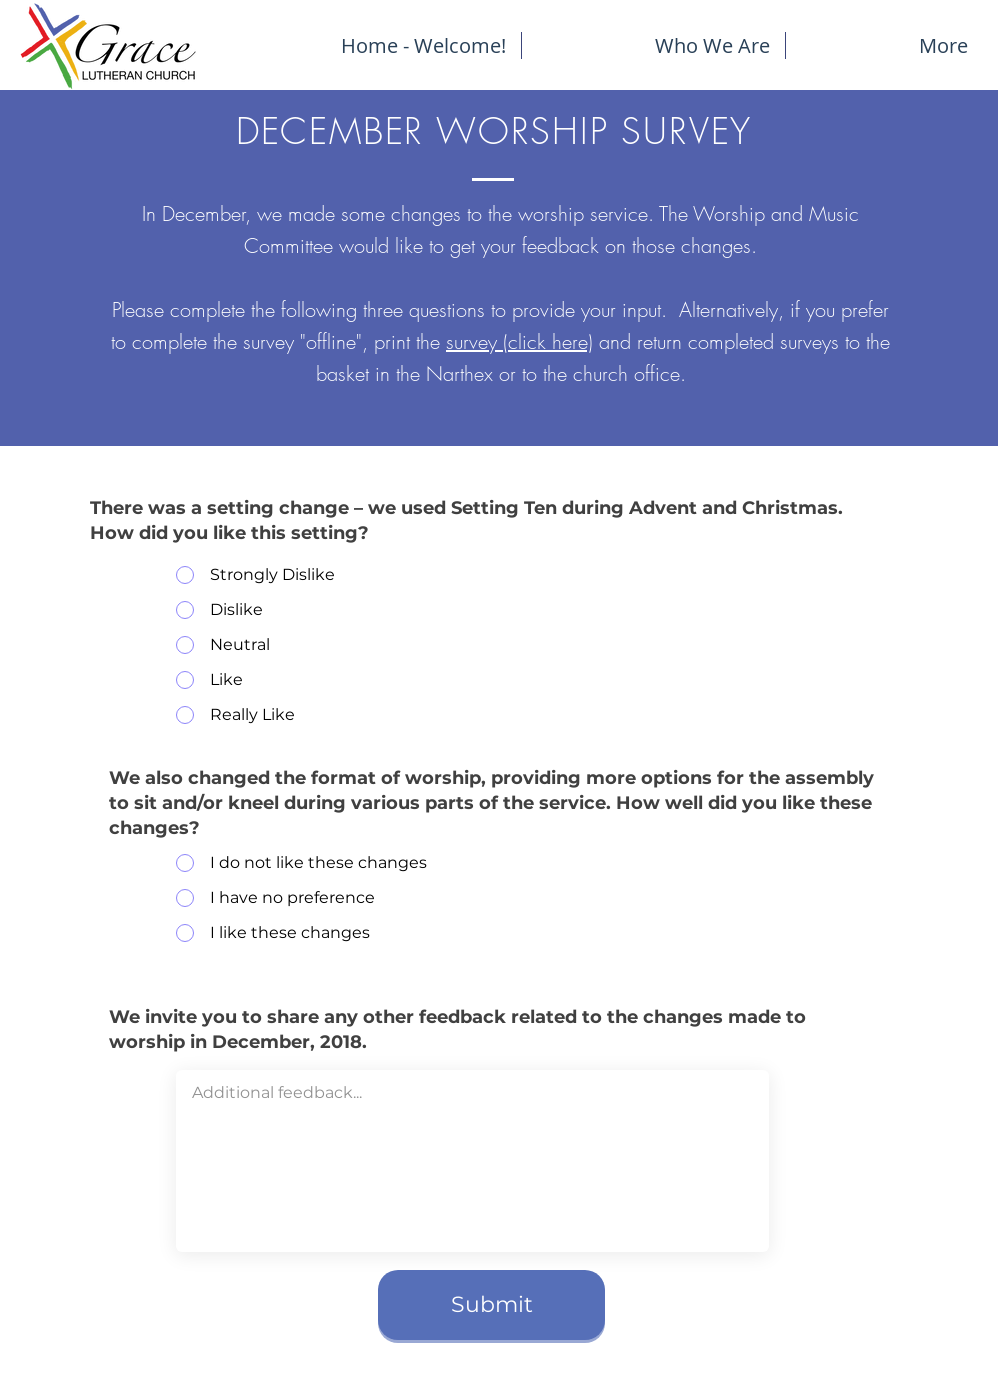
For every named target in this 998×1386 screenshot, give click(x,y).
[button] (884, 45)
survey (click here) (519, 341)
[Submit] (491, 1305)
